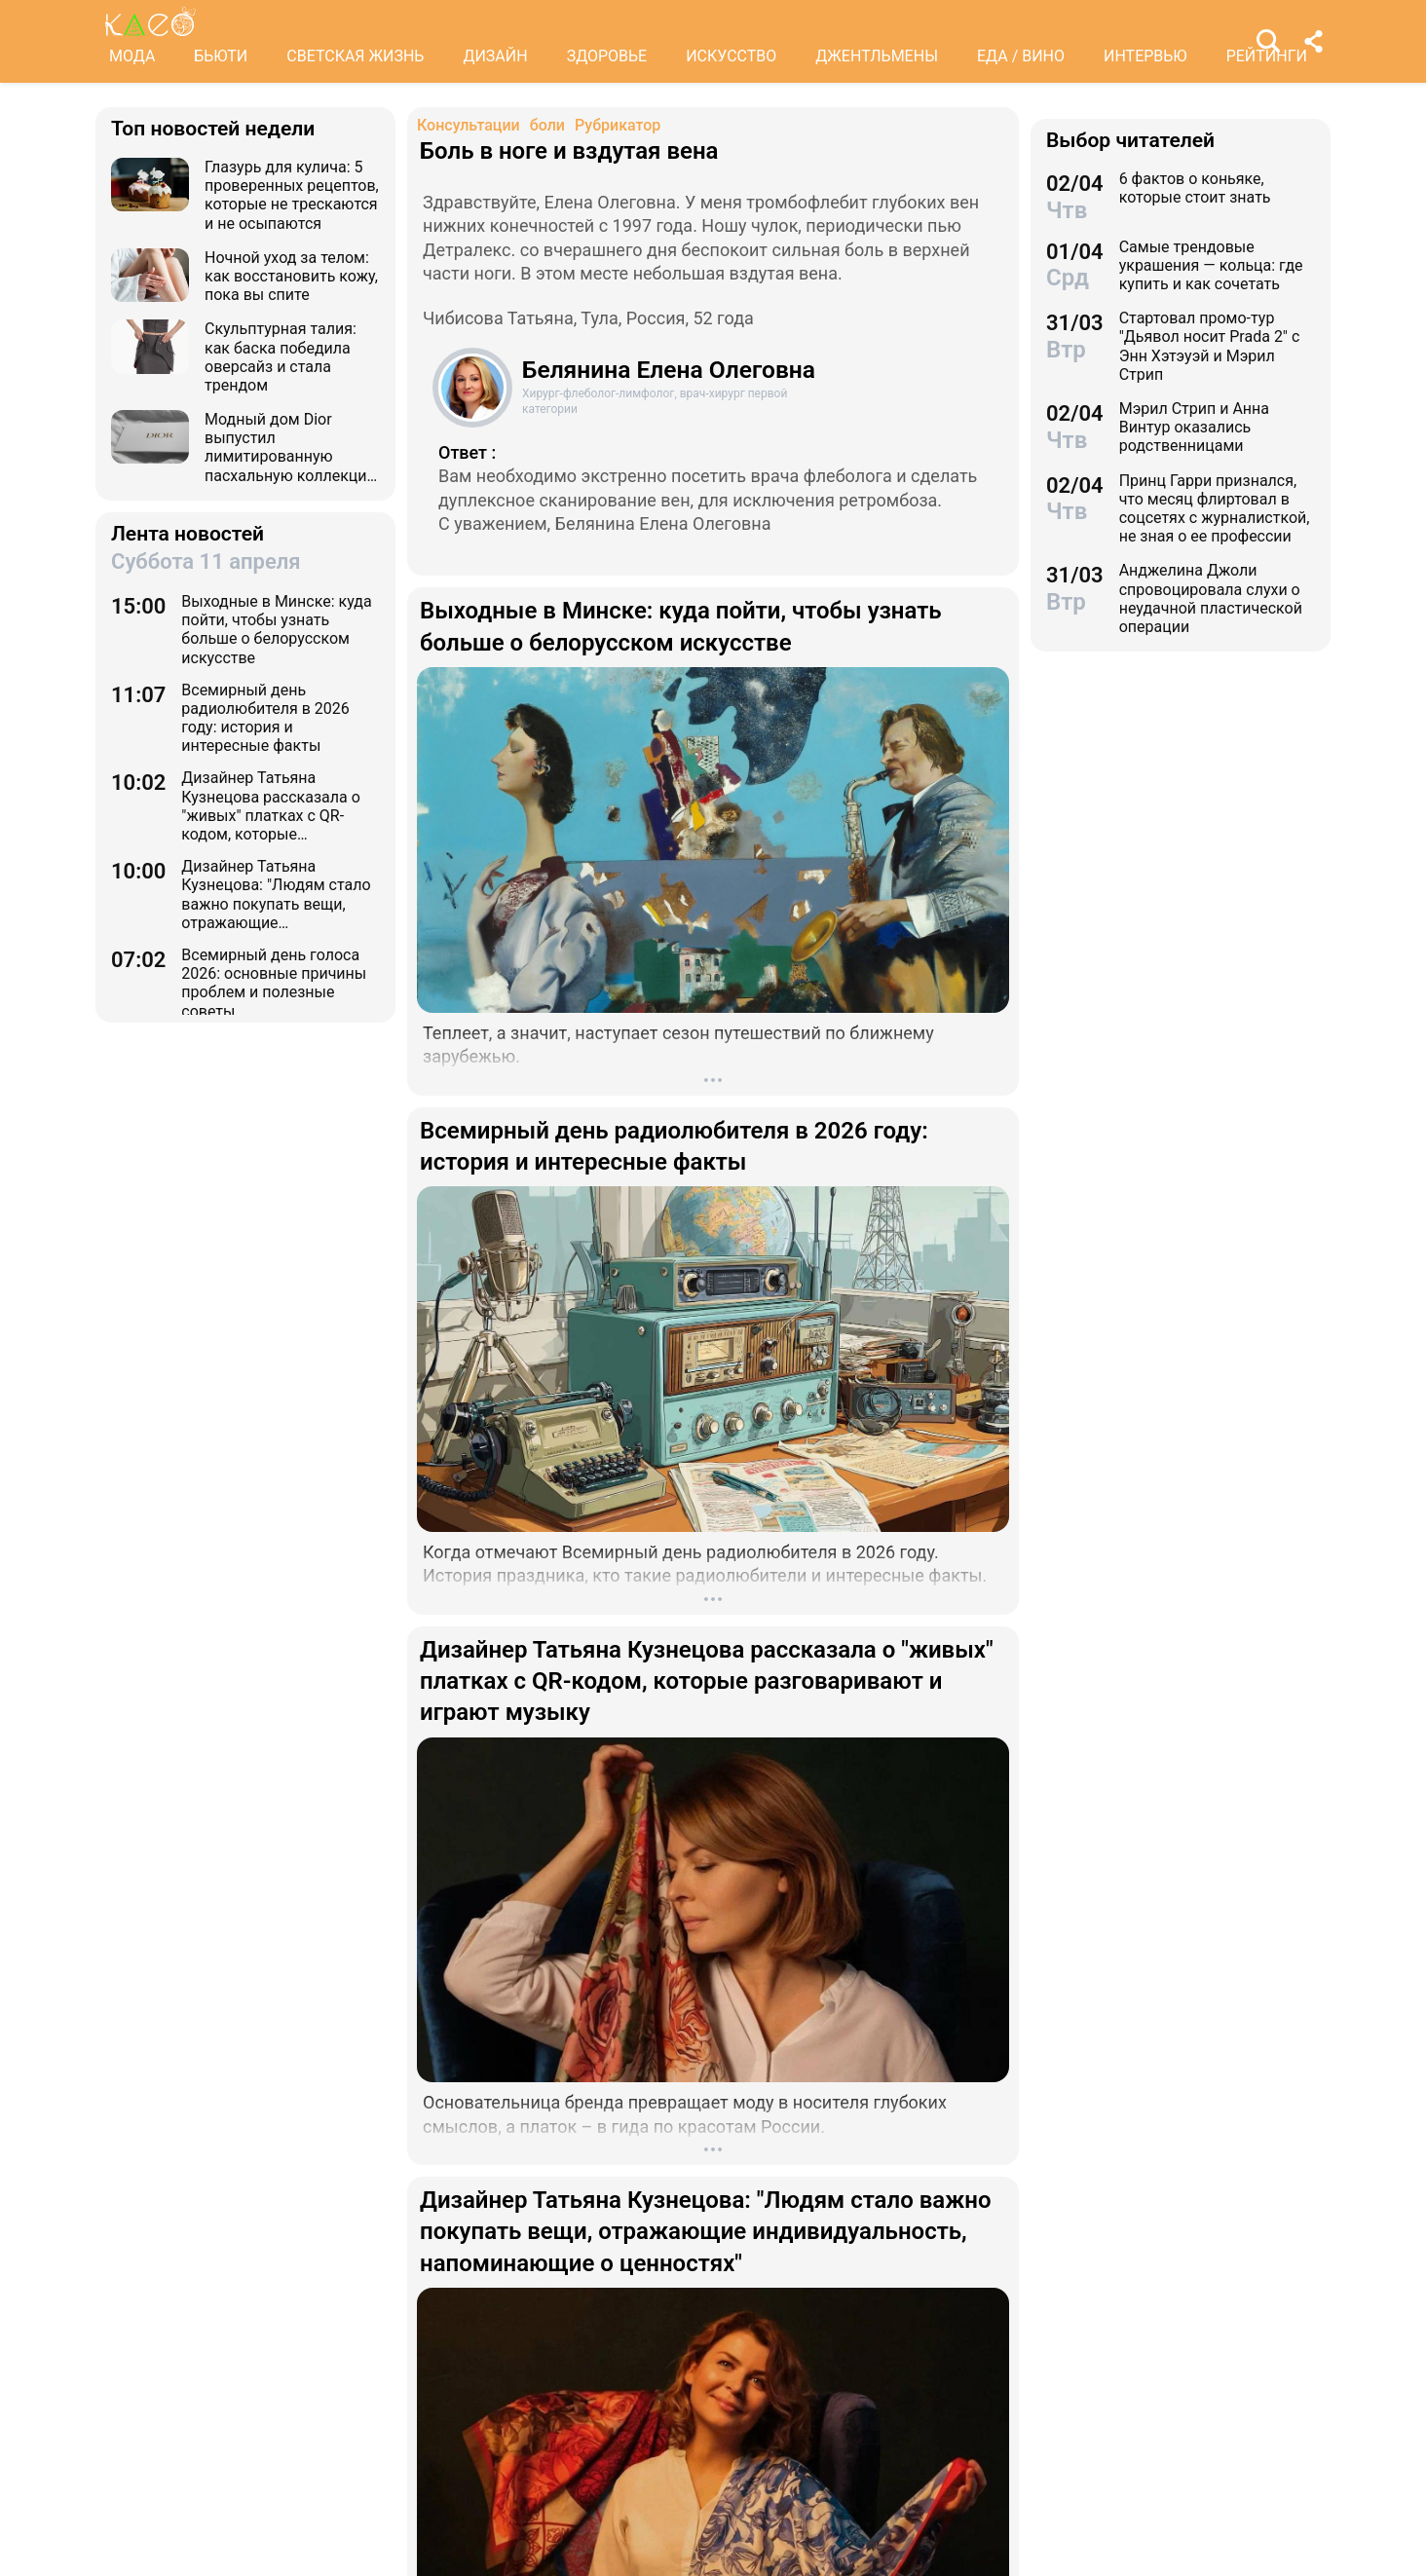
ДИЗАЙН (495, 56)
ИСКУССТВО (731, 56)
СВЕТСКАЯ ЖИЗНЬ (355, 56)
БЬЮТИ (220, 56)
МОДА (132, 56)
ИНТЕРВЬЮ (1145, 56)
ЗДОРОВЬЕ (607, 56)
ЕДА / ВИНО (1021, 56)
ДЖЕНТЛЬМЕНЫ (876, 56)
